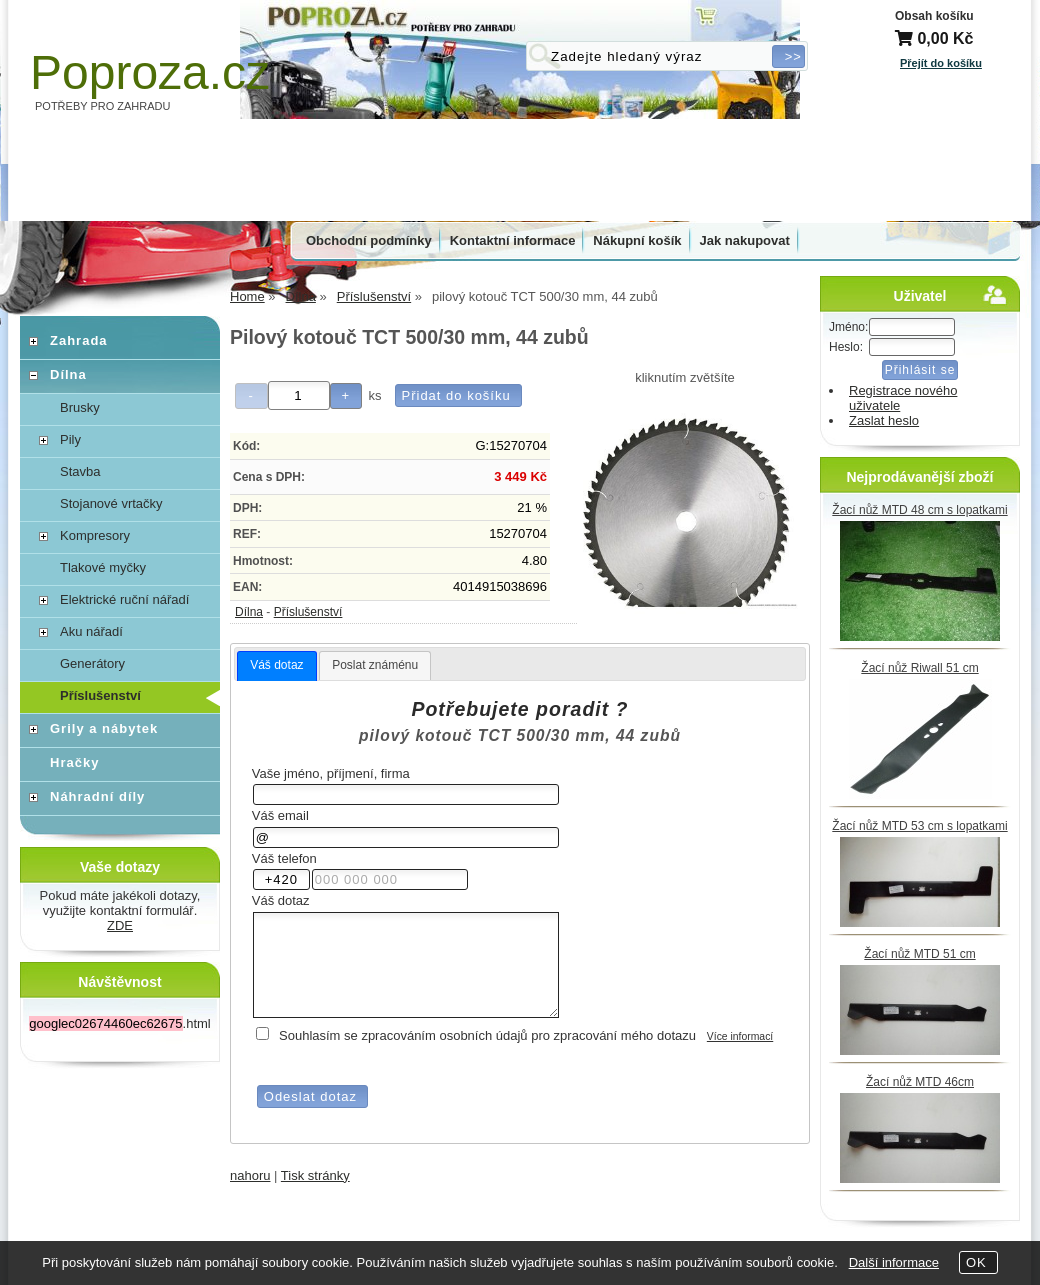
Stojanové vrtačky (111, 503)
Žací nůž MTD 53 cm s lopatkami (919, 826)
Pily (70, 439)
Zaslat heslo (884, 420)
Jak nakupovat (745, 240)
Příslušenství (308, 612)
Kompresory (95, 535)
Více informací (740, 1036)
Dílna (249, 612)
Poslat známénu (375, 665)
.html (119, 1023)
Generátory (92, 663)
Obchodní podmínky (369, 240)
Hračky (74, 762)
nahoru (250, 1175)
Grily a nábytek (104, 728)
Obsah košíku (934, 16)
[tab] (276, 666)
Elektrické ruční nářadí (124, 599)
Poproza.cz (150, 72)
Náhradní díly (97, 796)
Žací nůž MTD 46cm (920, 1082)
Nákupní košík (637, 240)
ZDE (120, 925)
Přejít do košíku (941, 63)
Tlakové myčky (103, 567)
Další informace (894, 1262)
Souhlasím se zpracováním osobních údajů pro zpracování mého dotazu (487, 1035)
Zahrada (79, 340)
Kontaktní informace (513, 240)
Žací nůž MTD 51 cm (919, 954)
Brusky (80, 407)
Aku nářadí (91, 631)
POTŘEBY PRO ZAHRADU (103, 106)
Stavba (80, 471)
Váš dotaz (276, 665)
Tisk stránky (315, 1175)
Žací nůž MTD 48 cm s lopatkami (919, 510)
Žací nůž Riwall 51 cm (919, 668)
